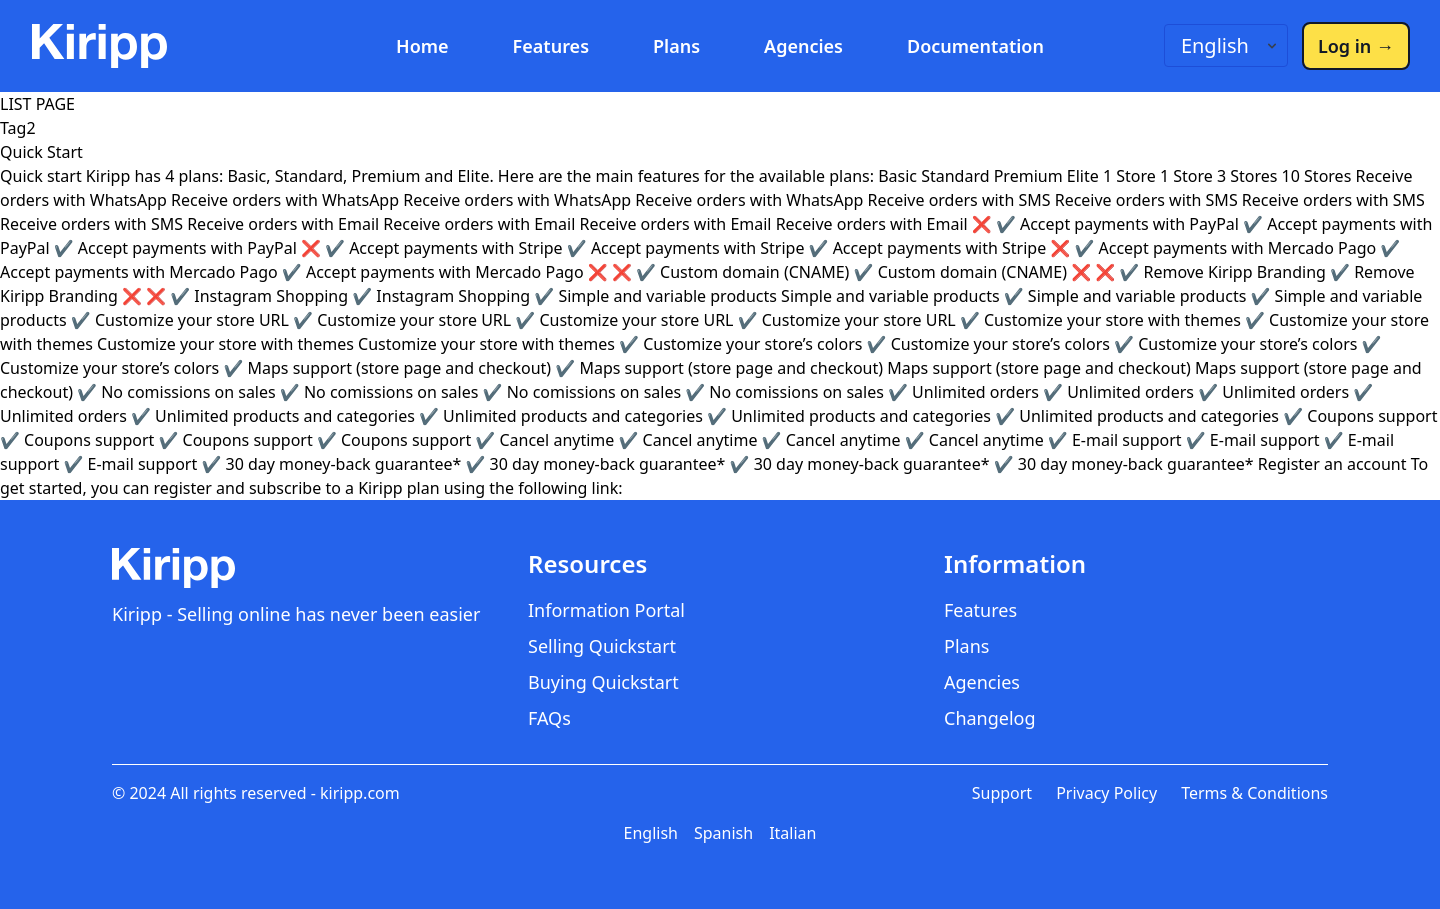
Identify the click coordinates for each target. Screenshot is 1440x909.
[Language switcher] (1226, 45)
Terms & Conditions (1254, 793)
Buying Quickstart (603, 682)
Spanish (723, 833)
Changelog (990, 718)
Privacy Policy (1106, 793)
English (651, 833)
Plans (676, 46)
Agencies (803, 46)
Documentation (975, 46)
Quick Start (41, 152)
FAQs (549, 718)
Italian (792, 833)
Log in (1356, 46)
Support (1002, 793)
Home (422, 46)
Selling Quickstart (602, 646)
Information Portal (606, 610)
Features (551, 46)
